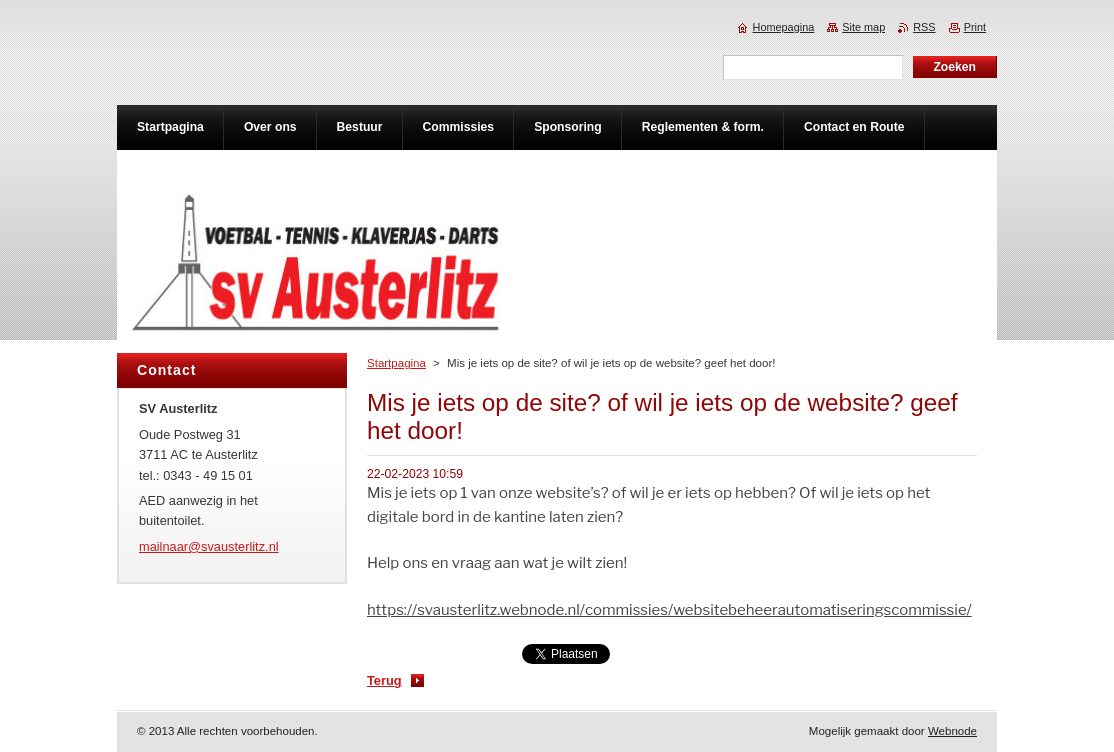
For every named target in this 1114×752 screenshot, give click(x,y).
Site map (863, 27)
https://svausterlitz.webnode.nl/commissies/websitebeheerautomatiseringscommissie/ (669, 610)
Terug (384, 680)
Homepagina (784, 27)
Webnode (952, 731)
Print (975, 27)
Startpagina (396, 363)
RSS (924, 27)
